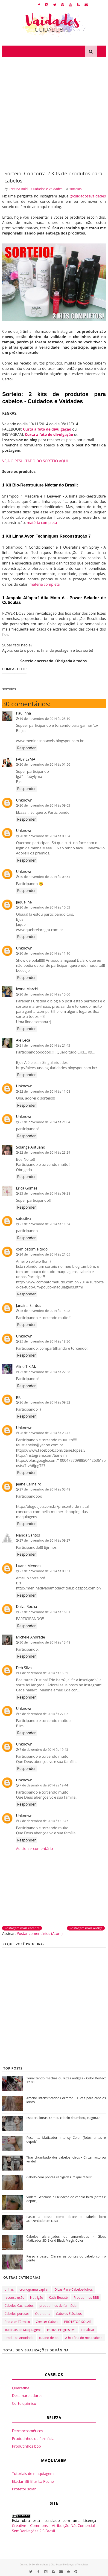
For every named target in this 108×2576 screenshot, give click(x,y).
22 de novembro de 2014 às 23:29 (44, 1152)
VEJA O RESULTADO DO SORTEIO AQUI (35, 460)
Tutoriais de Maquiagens (22, 2329)
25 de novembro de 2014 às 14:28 (44, 1310)
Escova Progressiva (61, 2329)
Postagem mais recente (22, 1928)
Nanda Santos (28, 1535)
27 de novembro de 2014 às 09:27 (44, 1540)
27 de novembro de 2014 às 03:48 (44, 1489)
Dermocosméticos (27, 2430)
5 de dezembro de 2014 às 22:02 (43, 1714)
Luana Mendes (28, 1565)
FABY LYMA (25, 759)
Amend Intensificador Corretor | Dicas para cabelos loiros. (66, 2100)
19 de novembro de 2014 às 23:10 (44, 718)
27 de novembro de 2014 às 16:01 (44, 1612)
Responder (26, 747)
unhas (9, 2289)
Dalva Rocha (26, 1606)
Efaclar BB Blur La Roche (33, 2481)
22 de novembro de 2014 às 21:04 (44, 1122)
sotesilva (23, 1218)
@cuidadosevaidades (88, 196)
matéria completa (42, 522)
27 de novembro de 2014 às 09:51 (44, 1571)
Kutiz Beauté (58, 2297)
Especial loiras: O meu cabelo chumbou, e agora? (62, 2118)
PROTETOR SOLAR (77, 2321)
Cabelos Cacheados (18, 2305)
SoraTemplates (40, 2564)
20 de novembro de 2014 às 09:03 (44, 805)
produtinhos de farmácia (57, 2305)
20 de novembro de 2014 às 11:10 (44, 953)
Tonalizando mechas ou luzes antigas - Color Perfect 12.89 (66, 2080)
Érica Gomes (26, 1188)
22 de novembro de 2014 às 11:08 (44, 1091)
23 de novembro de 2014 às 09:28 (44, 1193)
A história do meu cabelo (83, 2338)
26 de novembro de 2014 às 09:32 (44, 1402)
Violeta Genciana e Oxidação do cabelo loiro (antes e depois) (66, 2199)
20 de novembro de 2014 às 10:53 (44, 907)
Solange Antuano (30, 1147)
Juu (18, 1397)
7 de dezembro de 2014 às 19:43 (43, 1749)
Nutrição (36, 2297)
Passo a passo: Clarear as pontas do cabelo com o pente (66, 2258)
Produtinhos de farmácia (33, 2438)
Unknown (24, 800)
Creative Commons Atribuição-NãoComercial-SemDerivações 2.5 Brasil (54, 2528)
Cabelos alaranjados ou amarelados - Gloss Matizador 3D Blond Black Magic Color (66, 2238)
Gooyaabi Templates (77, 2564)
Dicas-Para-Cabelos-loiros (74, 2289)
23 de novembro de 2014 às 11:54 (44, 1224)
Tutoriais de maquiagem (33, 2473)
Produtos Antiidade (18, 2338)
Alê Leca (23, 1040)
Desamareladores (27, 2395)
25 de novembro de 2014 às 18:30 (44, 1341)
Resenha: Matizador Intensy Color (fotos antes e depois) (66, 2139)
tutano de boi (49, 2338)
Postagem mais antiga (85, 1928)
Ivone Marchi (27, 988)
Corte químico (24, 2403)
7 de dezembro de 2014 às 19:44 (43, 1785)
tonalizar (87, 2329)
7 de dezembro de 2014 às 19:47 (43, 1821)
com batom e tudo (31, 1249)
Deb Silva (24, 1667)
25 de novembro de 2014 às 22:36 (44, 1372)
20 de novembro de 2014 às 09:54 (44, 876)
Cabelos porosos (16, 2313)
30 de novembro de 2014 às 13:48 (44, 1642)
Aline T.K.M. (26, 1366)
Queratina (42, 2313)
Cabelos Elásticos (69, 2313)
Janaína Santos (28, 1305)
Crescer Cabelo (47, 2321)
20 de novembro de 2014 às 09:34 (44, 836)
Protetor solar (24, 2489)
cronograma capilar (34, 2289)
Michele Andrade (30, 1637)
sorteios (76, 189)
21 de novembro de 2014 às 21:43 (44, 1045)
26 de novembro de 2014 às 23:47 (44, 1433)
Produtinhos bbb (26, 2446)
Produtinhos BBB (86, 2297)
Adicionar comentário (34, 1848)
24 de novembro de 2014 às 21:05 (44, 1254)
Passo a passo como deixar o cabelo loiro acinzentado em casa (66, 2218)
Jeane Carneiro (28, 1484)
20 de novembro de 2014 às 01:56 (44, 764)
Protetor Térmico (17, 2321)
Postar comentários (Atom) (39, 1933)
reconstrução (14, 2297)
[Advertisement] (54, 114)
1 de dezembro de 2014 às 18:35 (43, 1673)
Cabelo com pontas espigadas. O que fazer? (58, 2177)
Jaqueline (24, 902)
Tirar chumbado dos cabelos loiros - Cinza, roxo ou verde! (66, 2159)
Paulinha (23, 713)
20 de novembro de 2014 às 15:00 (44, 994)
